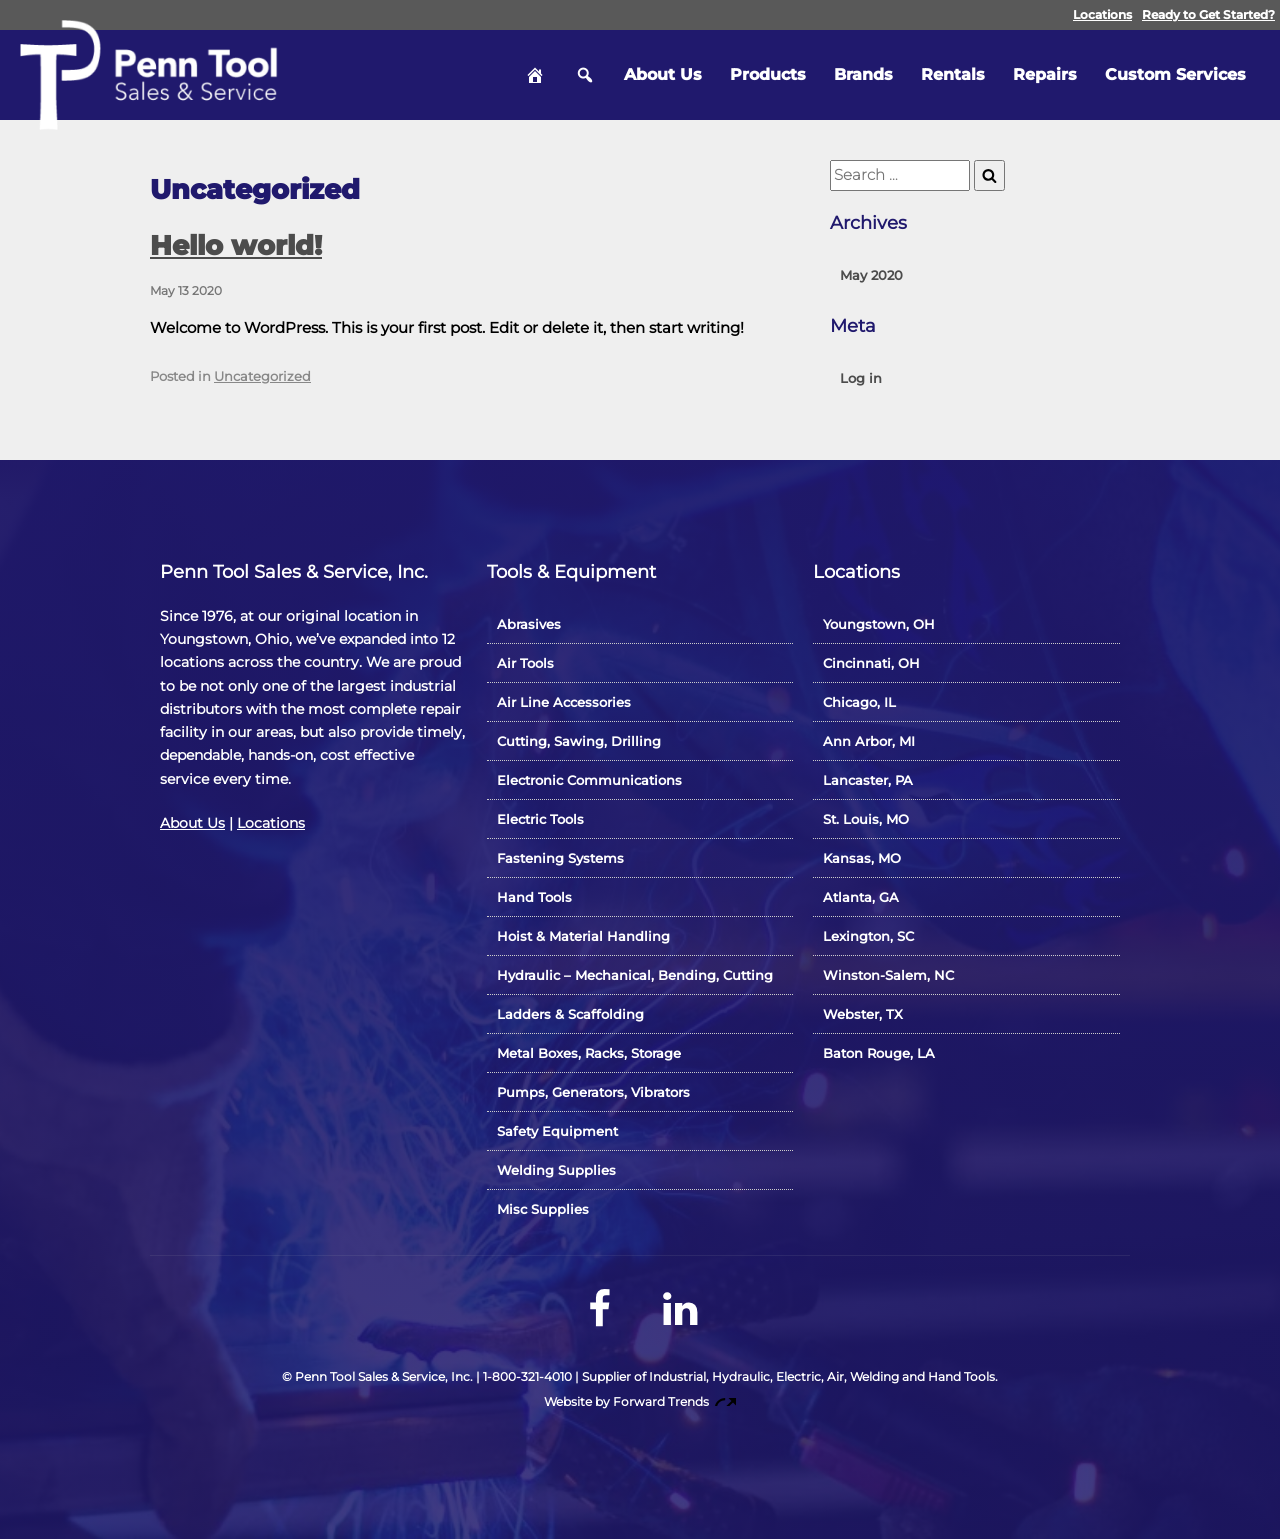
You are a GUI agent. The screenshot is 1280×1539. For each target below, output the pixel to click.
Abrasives (529, 624)
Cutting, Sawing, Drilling (579, 741)
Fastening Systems (560, 858)
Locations (1102, 14)
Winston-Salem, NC (888, 975)
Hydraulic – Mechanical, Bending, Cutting (635, 975)
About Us (663, 74)
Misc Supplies (543, 1209)
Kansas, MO (862, 858)
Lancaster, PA (868, 780)
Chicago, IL (859, 702)
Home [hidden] (535, 75)
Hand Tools (534, 897)
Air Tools (525, 663)
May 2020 (871, 275)
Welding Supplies (556, 1170)
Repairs (1045, 74)
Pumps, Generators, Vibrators (593, 1092)
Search (585, 75)
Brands (863, 74)
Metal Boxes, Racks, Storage (589, 1053)
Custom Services (1175, 74)
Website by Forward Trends (640, 1401)
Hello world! (236, 245)
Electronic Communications (589, 780)
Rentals (953, 74)
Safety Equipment (557, 1131)
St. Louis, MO (866, 819)
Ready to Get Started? (1208, 14)
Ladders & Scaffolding (570, 1014)
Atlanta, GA (861, 897)
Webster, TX (863, 1014)
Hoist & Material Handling (583, 936)
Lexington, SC (868, 936)
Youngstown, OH (879, 624)
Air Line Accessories (564, 702)
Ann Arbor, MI (869, 741)
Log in (861, 378)
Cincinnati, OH (871, 663)
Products (768, 74)
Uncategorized (262, 376)
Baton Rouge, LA (879, 1053)
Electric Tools (540, 819)
